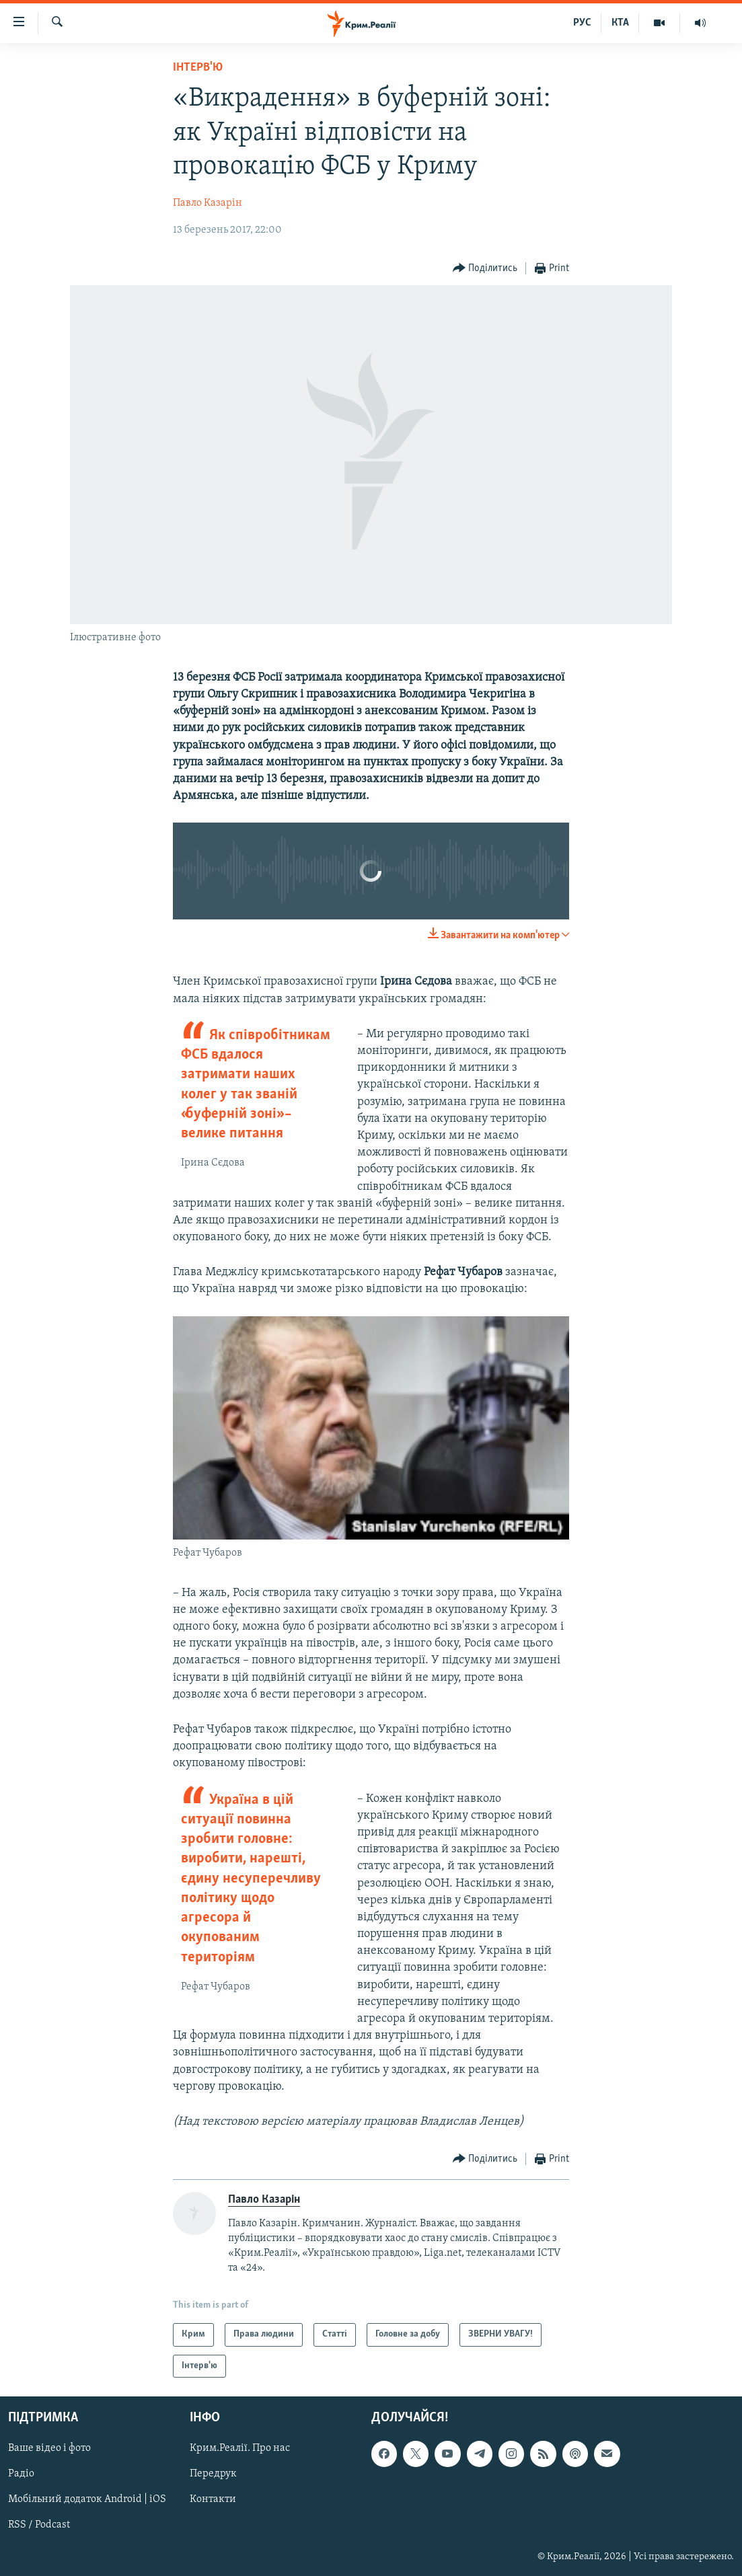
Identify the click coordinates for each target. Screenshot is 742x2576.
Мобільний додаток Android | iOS (87, 2500)
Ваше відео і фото (49, 2449)
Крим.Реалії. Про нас (240, 2449)
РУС (582, 22)
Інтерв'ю (198, 67)
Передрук (213, 2474)
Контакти (213, 2500)
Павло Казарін (207, 203)
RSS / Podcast (39, 2525)
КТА (620, 22)
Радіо (21, 2474)
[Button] (485, 269)
